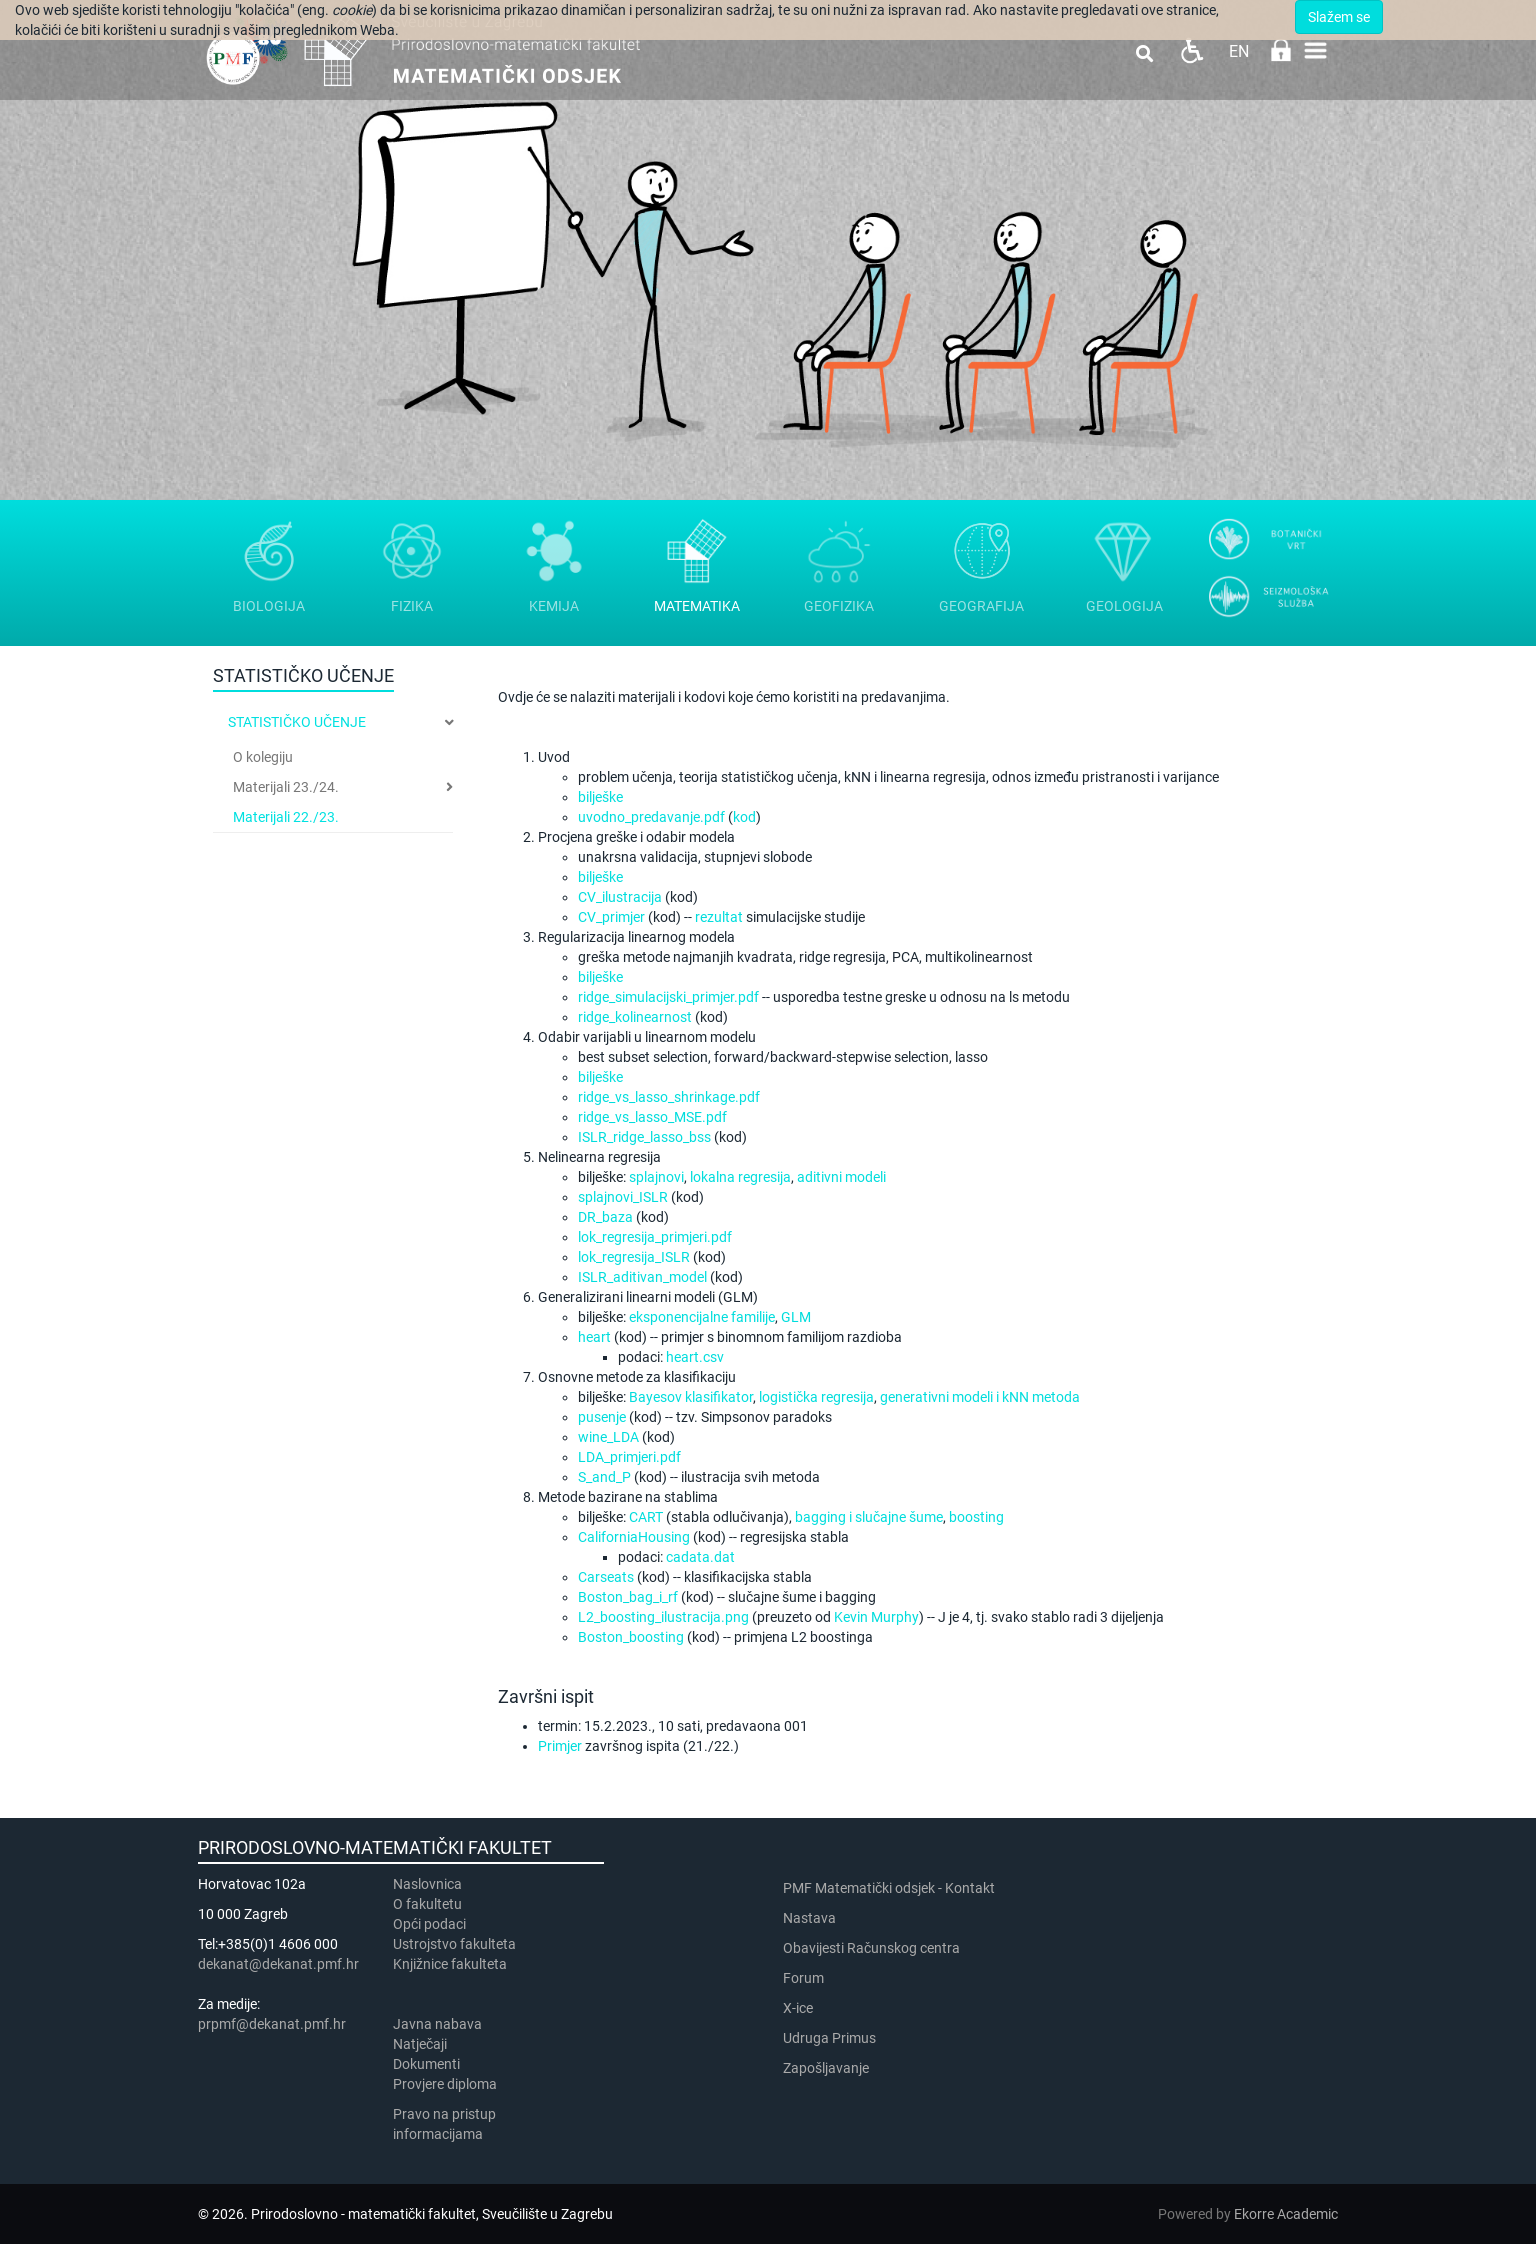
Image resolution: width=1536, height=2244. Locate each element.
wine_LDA (608, 1437)
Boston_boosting (631, 1637)
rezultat (719, 917)
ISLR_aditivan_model (642, 1277)
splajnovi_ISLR (623, 1197)
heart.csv (695, 1357)
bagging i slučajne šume (869, 1517)
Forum (803, 1978)
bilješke (600, 797)
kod (744, 817)
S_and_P (604, 1477)
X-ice (798, 2008)
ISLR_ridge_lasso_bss (644, 1137)
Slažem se (1339, 17)
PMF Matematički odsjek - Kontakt (889, 1888)
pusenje (602, 1417)
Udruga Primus (829, 2038)
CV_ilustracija (620, 897)
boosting (976, 1517)
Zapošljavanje (826, 2068)
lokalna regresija (740, 1177)
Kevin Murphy (876, 1617)
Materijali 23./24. (286, 787)
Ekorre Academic (1286, 2214)
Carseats (606, 1577)
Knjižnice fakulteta (450, 1964)
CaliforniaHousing (634, 1537)
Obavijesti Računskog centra (871, 1948)
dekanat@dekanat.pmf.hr (278, 1964)
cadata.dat (700, 1557)
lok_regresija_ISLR (634, 1257)
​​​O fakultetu (427, 1904)
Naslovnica (427, 1884)
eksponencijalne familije (702, 1317)
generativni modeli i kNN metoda (980, 1397)
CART (646, 1517)
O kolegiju (263, 757)
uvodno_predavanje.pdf (651, 817)
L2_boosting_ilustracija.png (663, 1617)
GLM (796, 1317)
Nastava (809, 1918)
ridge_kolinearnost (635, 1017)
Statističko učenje (297, 722)
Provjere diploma (445, 2084)
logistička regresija (816, 1397)
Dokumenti (426, 2064)
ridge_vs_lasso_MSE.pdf (652, 1117)
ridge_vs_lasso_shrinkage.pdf (669, 1097)
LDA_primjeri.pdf (629, 1457)
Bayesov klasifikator (691, 1397)
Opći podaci (429, 1924)
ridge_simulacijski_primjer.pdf (668, 997)
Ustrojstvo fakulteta (454, 1944)
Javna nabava (437, 2024)
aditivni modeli (841, 1177)
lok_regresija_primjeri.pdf (655, 1237)
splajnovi (656, 1177)
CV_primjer (611, 917)
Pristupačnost (1191, 50)
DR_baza (605, 1217)
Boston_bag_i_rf (628, 1597)
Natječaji (420, 2044)
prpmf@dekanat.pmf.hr (272, 2024)
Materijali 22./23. (286, 817)
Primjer (560, 1746)
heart (594, 1337)
